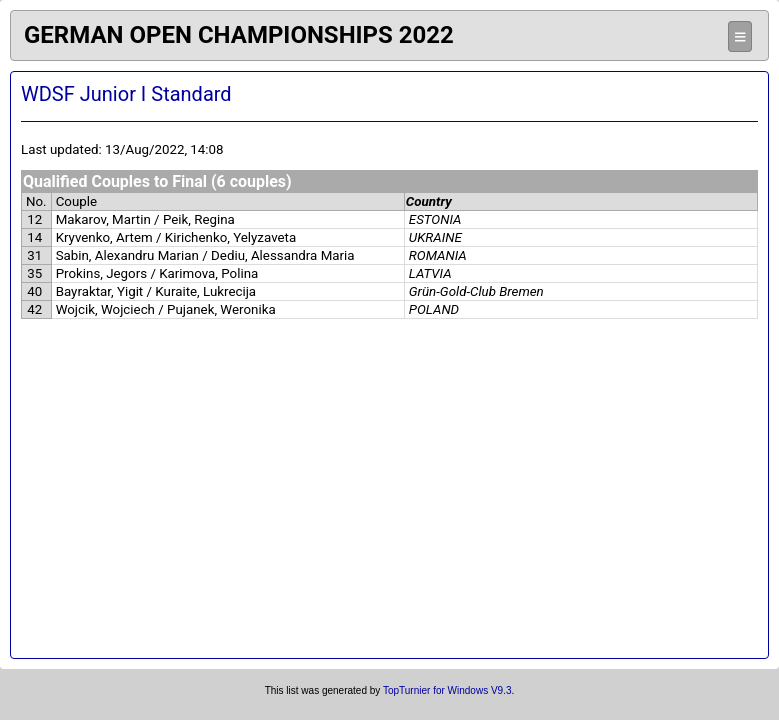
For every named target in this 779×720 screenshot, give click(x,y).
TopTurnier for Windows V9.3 (447, 690)
